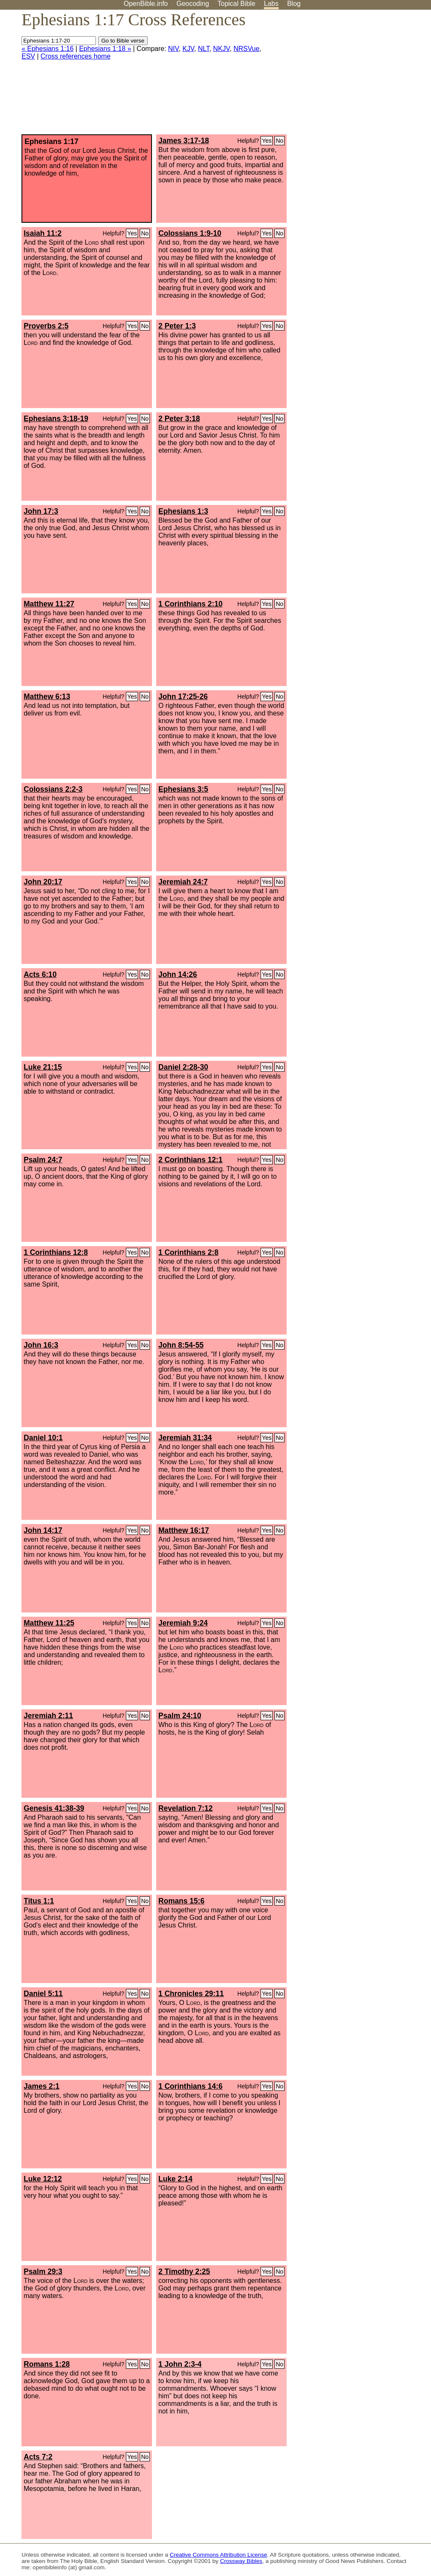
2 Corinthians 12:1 (190, 1160)
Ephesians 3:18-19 (56, 418)
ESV (28, 56)
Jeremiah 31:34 (185, 1437)
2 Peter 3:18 (179, 418)
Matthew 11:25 (49, 1623)
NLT (203, 48)
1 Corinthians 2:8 (188, 1252)
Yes (266, 140)
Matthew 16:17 (183, 1530)
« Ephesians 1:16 (47, 48)
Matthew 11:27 (49, 604)
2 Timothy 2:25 (184, 2271)
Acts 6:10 (40, 974)
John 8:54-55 (181, 1345)
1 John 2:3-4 (180, 2364)
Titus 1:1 (39, 1901)
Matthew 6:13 (47, 696)
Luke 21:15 (43, 1067)
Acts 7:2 (38, 2457)
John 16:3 (41, 1345)
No (279, 140)
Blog (294, 3)
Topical (236, 3)
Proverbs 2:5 (46, 326)
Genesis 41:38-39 (54, 1808)
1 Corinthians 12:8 (56, 1252)
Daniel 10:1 (43, 1437)
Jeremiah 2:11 (48, 1715)
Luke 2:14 (175, 2179)
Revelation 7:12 (185, 1808)
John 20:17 (43, 882)
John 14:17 (43, 1530)
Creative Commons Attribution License (218, 2555)
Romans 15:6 (181, 1901)
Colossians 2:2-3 (53, 789)
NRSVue (247, 48)
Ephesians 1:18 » (105, 48)
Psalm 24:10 (179, 1715)
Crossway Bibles (241, 2561)
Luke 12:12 (43, 2179)
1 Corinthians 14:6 (190, 2086)
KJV (188, 48)
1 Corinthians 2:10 (190, 604)
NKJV (221, 48)
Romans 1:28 (47, 2364)
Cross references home (75, 56)
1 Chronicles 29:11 (190, 1993)
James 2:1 (41, 2086)
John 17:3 (41, 511)
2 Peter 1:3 (177, 326)
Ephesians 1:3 (183, 511)
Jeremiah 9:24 (183, 1623)
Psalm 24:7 (43, 1160)
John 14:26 (177, 974)
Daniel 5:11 (43, 1993)
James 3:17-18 (183, 140)
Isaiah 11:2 (42, 233)
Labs (271, 3)
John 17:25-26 (183, 696)
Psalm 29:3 (43, 2271)
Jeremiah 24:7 (183, 882)
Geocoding (192, 3)
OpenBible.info (146, 3)
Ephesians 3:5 (183, 789)
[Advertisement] (346, 75)
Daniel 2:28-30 (183, 1067)
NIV (173, 48)
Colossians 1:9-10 (189, 233)
